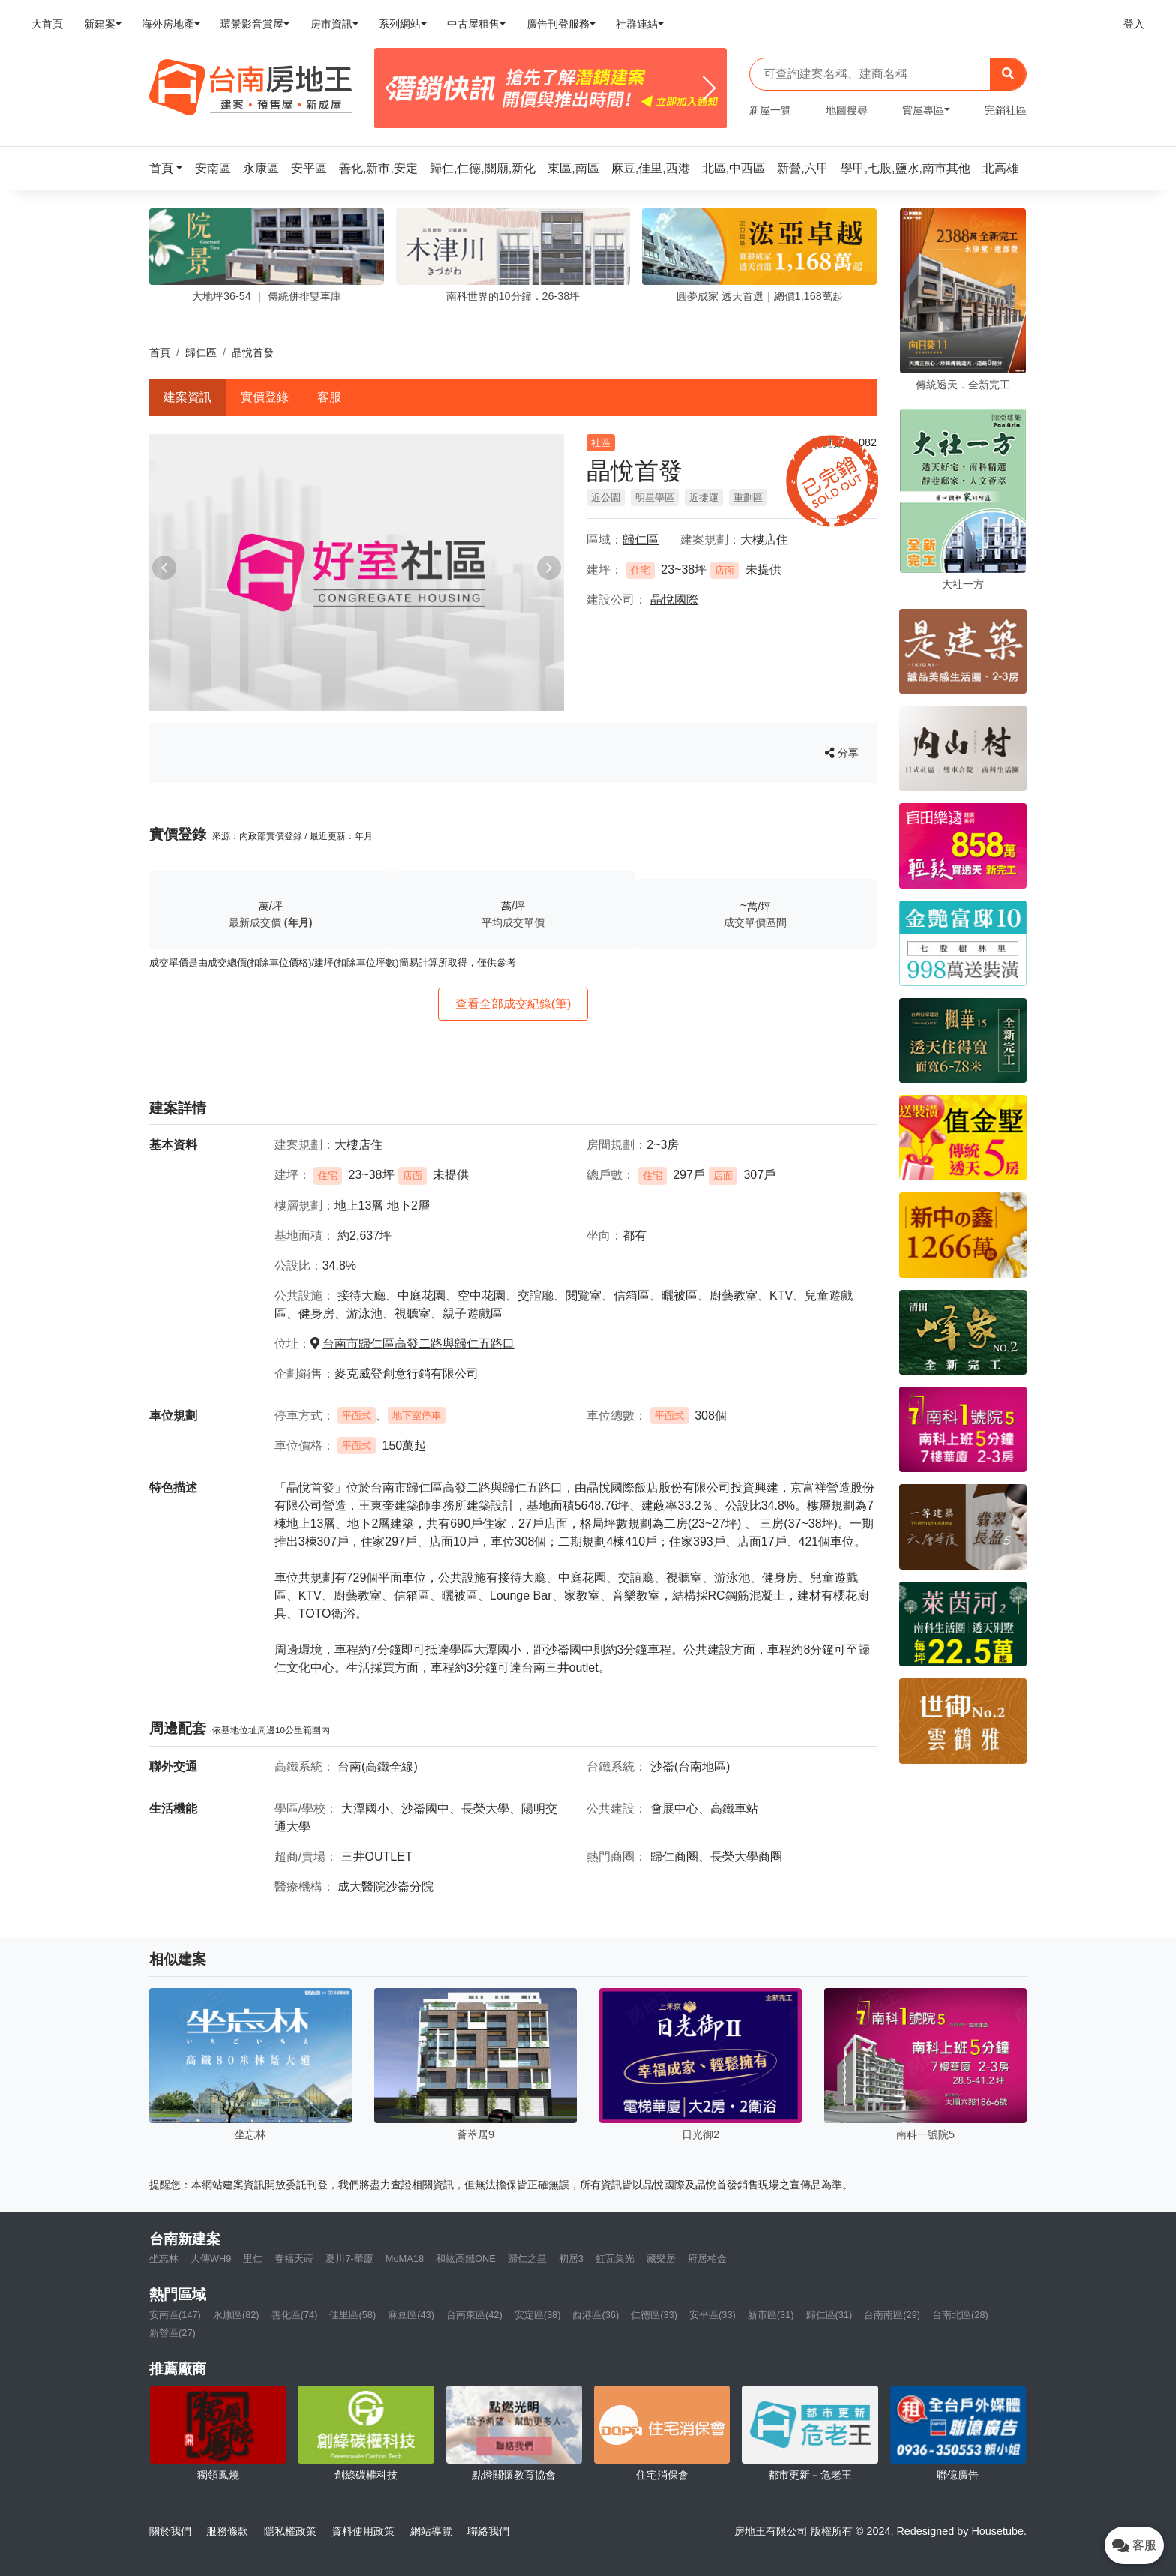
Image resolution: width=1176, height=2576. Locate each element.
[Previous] (392, 88)
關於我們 (170, 2531)
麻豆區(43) (411, 2314)
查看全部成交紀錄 (513, 1003)
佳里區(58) (352, 2314)
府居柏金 (707, 2258)
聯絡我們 (488, 2531)
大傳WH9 (210, 2258)
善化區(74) (295, 2314)
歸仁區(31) (829, 2314)
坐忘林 (163, 2258)
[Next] (709, 88)
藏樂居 (661, 2258)
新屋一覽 (770, 110)
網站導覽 (431, 2531)
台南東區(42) (474, 2314)
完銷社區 (1006, 110)
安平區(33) (712, 2314)
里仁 (252, 2258)
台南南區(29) (892, 2314)
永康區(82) (236, 2314)
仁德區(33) (654, 2314)
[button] (170, 168)
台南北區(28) (960, 2314)
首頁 (159, 352)
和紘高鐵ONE (466, 2258)
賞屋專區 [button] (923, 110)
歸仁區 (201, 352)
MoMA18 (405, 2258)
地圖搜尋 (847, 110)
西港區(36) (595, 2314)
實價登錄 (265, 397)
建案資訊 (188, 397)
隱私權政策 (290, 2531)
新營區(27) (172, 2332)
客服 (329, 397)
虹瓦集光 (615, 2258)
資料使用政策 (363, 2531)
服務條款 (227, 2531)
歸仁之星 (527, 2258)
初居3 (571, 2258)
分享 (842, 753)
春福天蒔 (294, 2258)
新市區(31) (771, 2314)
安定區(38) (537, 2314)
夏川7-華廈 (349, 2258)
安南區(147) (175, 2314)
